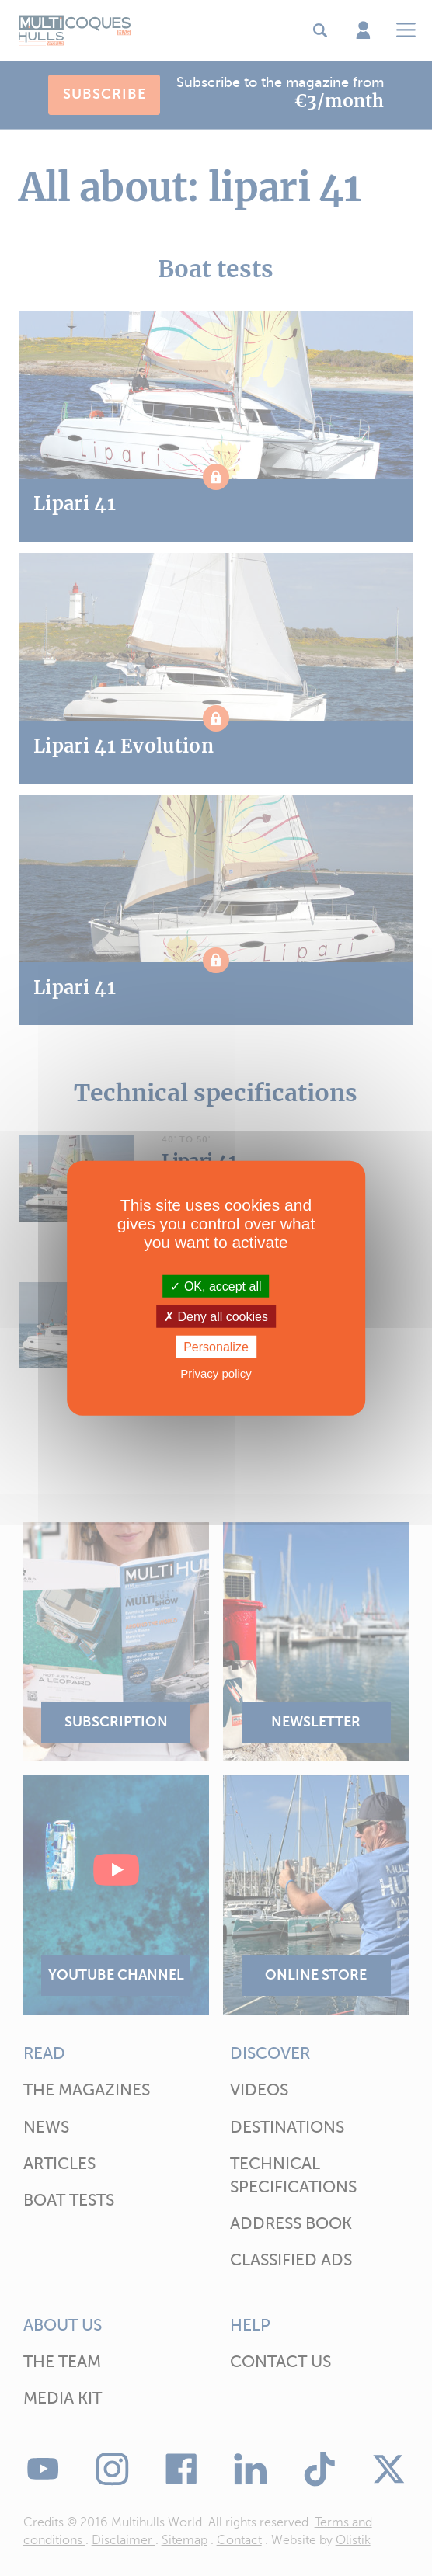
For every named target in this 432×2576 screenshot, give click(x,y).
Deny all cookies (216, 1316)
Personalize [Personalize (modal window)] (216, 1347)
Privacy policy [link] (216, 1373)
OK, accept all (215, 1285)
